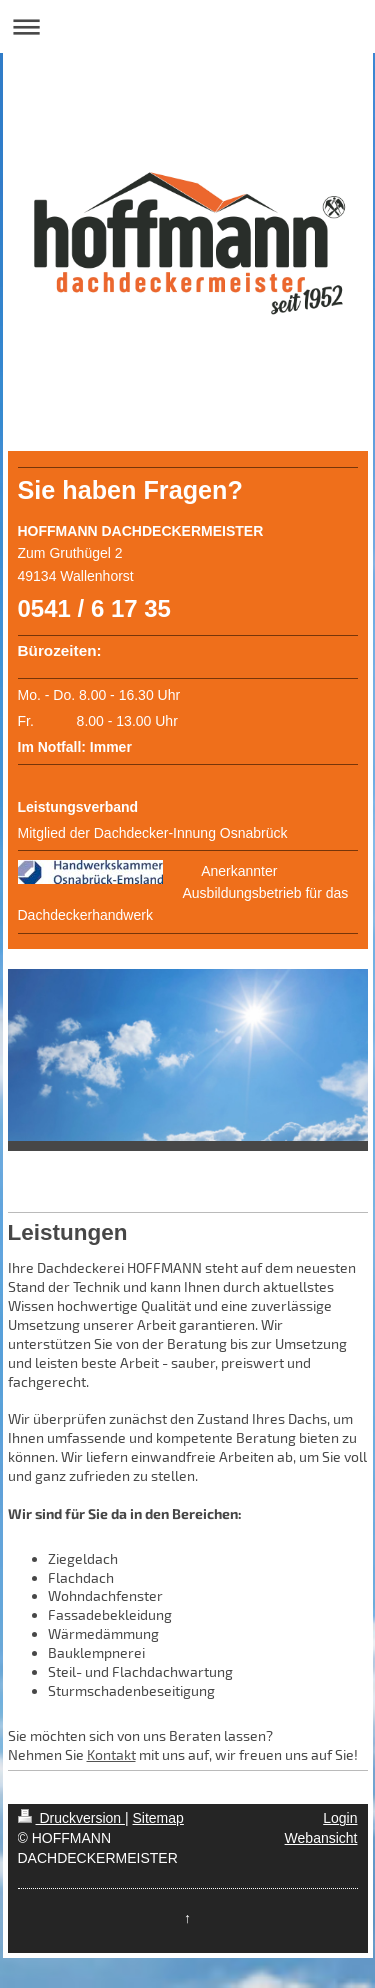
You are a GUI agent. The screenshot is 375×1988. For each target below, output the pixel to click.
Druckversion (71, 1818)
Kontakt (111, 1754)
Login (340, 1818)
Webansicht (321, 1838)
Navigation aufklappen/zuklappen (187, 26)
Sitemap (158, 1818)
